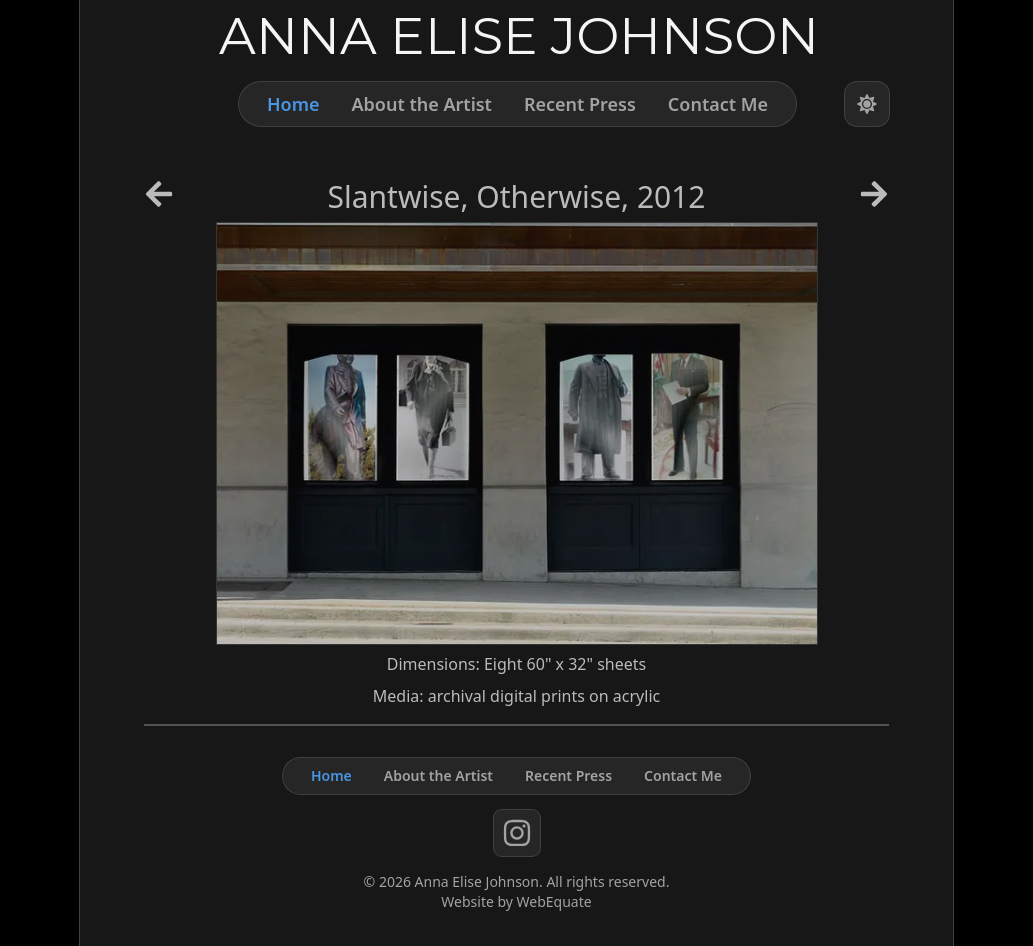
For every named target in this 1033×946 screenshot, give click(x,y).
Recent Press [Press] (580, 104)
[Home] (516, 34)
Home (293, 104)
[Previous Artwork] (159, 201)
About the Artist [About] (421, 104)
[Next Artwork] (874, 201)
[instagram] (517, 833)
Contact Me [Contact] (718, 104)
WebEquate (554, 901)
